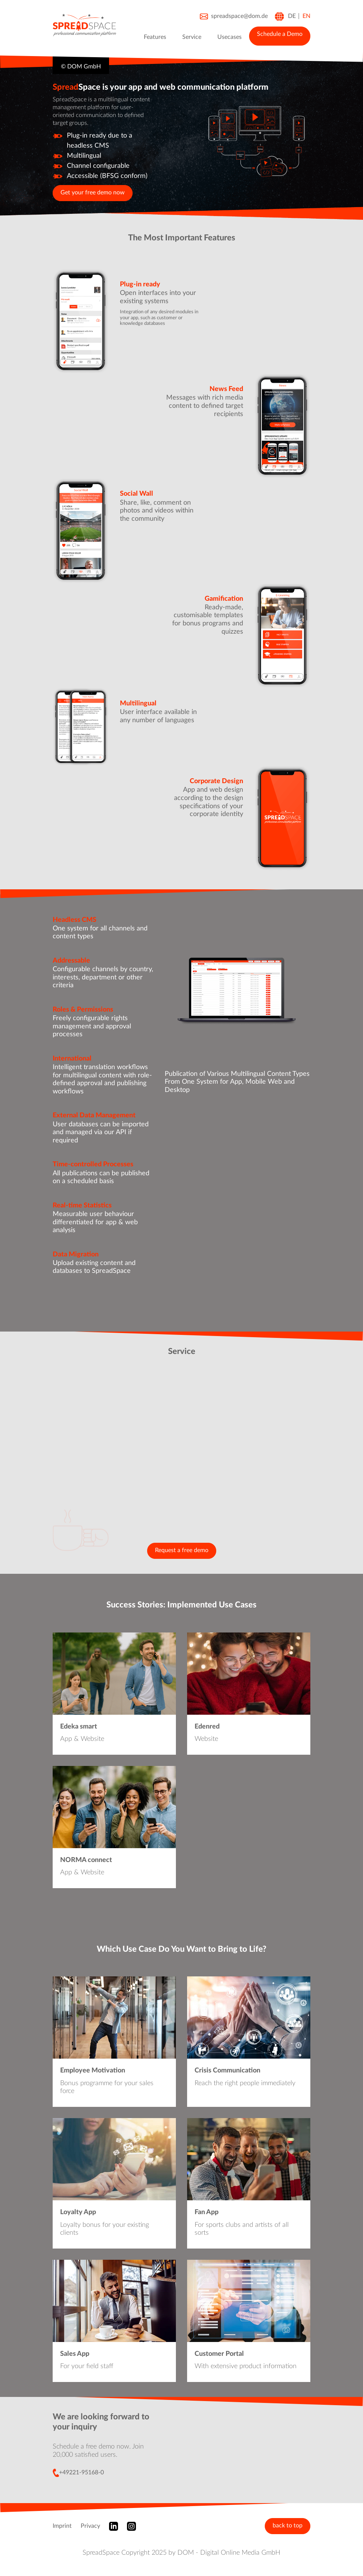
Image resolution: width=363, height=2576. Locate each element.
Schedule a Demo (279, 34)
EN (306, 16)
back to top (287, 2526)
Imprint (62, 2526)
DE (292, 16)
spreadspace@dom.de (233, 16)
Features (155, 37)
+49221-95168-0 (78, 2473)
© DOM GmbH (81, 67)
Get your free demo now (92, 193)
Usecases (229, 37)
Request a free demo (181, 1550)
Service (191, 37)
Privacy (90, 2526)
